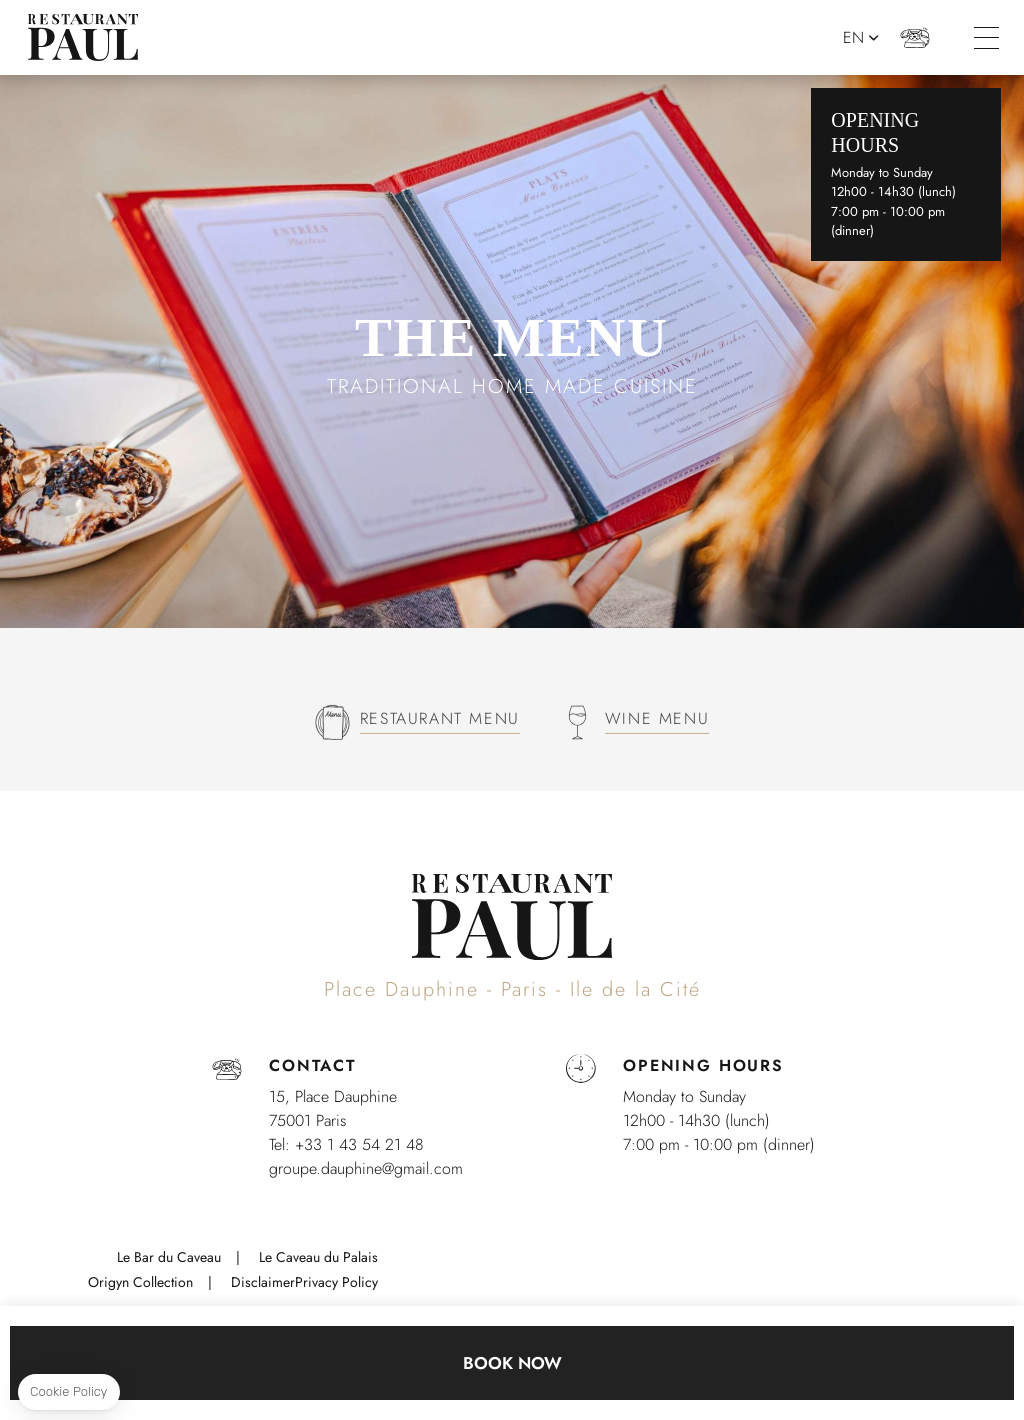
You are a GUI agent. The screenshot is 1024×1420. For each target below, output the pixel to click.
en (856, 38)
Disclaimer (263, 1282)
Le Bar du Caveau (169, 1257)
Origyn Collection (140, 1282)
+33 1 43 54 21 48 (918, 37)
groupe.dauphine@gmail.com (366, 1168)
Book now (512, 1363)
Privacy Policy (336, 1282)
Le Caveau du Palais (318, 1257)
